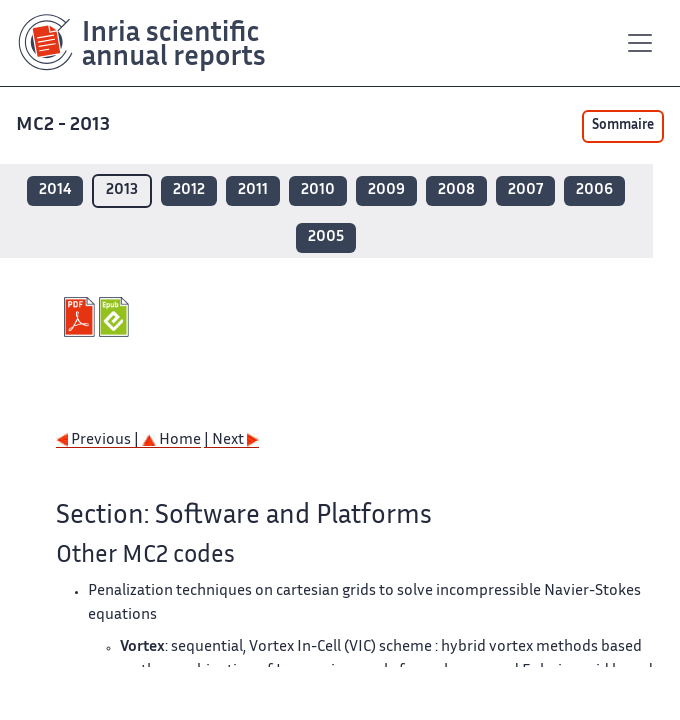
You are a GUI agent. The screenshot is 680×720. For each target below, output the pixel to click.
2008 (456, 190)
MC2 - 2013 (63, 125)
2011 (253, 190)
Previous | (99, 440)
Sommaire (623, 126)
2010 (318, 190)
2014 (55, 190)
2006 (594, 190)
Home (171, 440)
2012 (189, 190)
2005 (326, 237)
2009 (386, 190)
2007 (525, 190)
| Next (231, 440)
